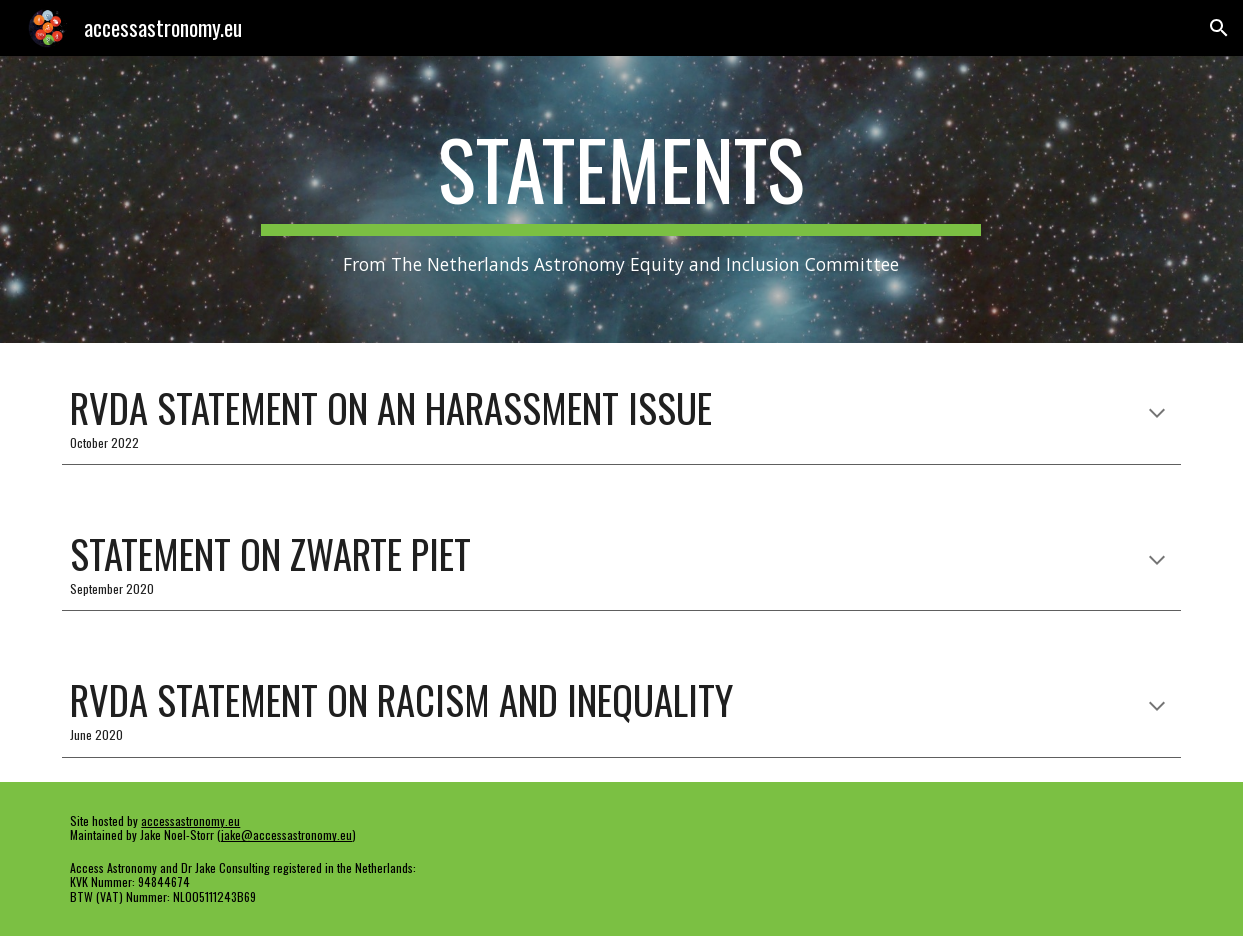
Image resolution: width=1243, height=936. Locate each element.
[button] (1219, 28)
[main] (621, 199)
